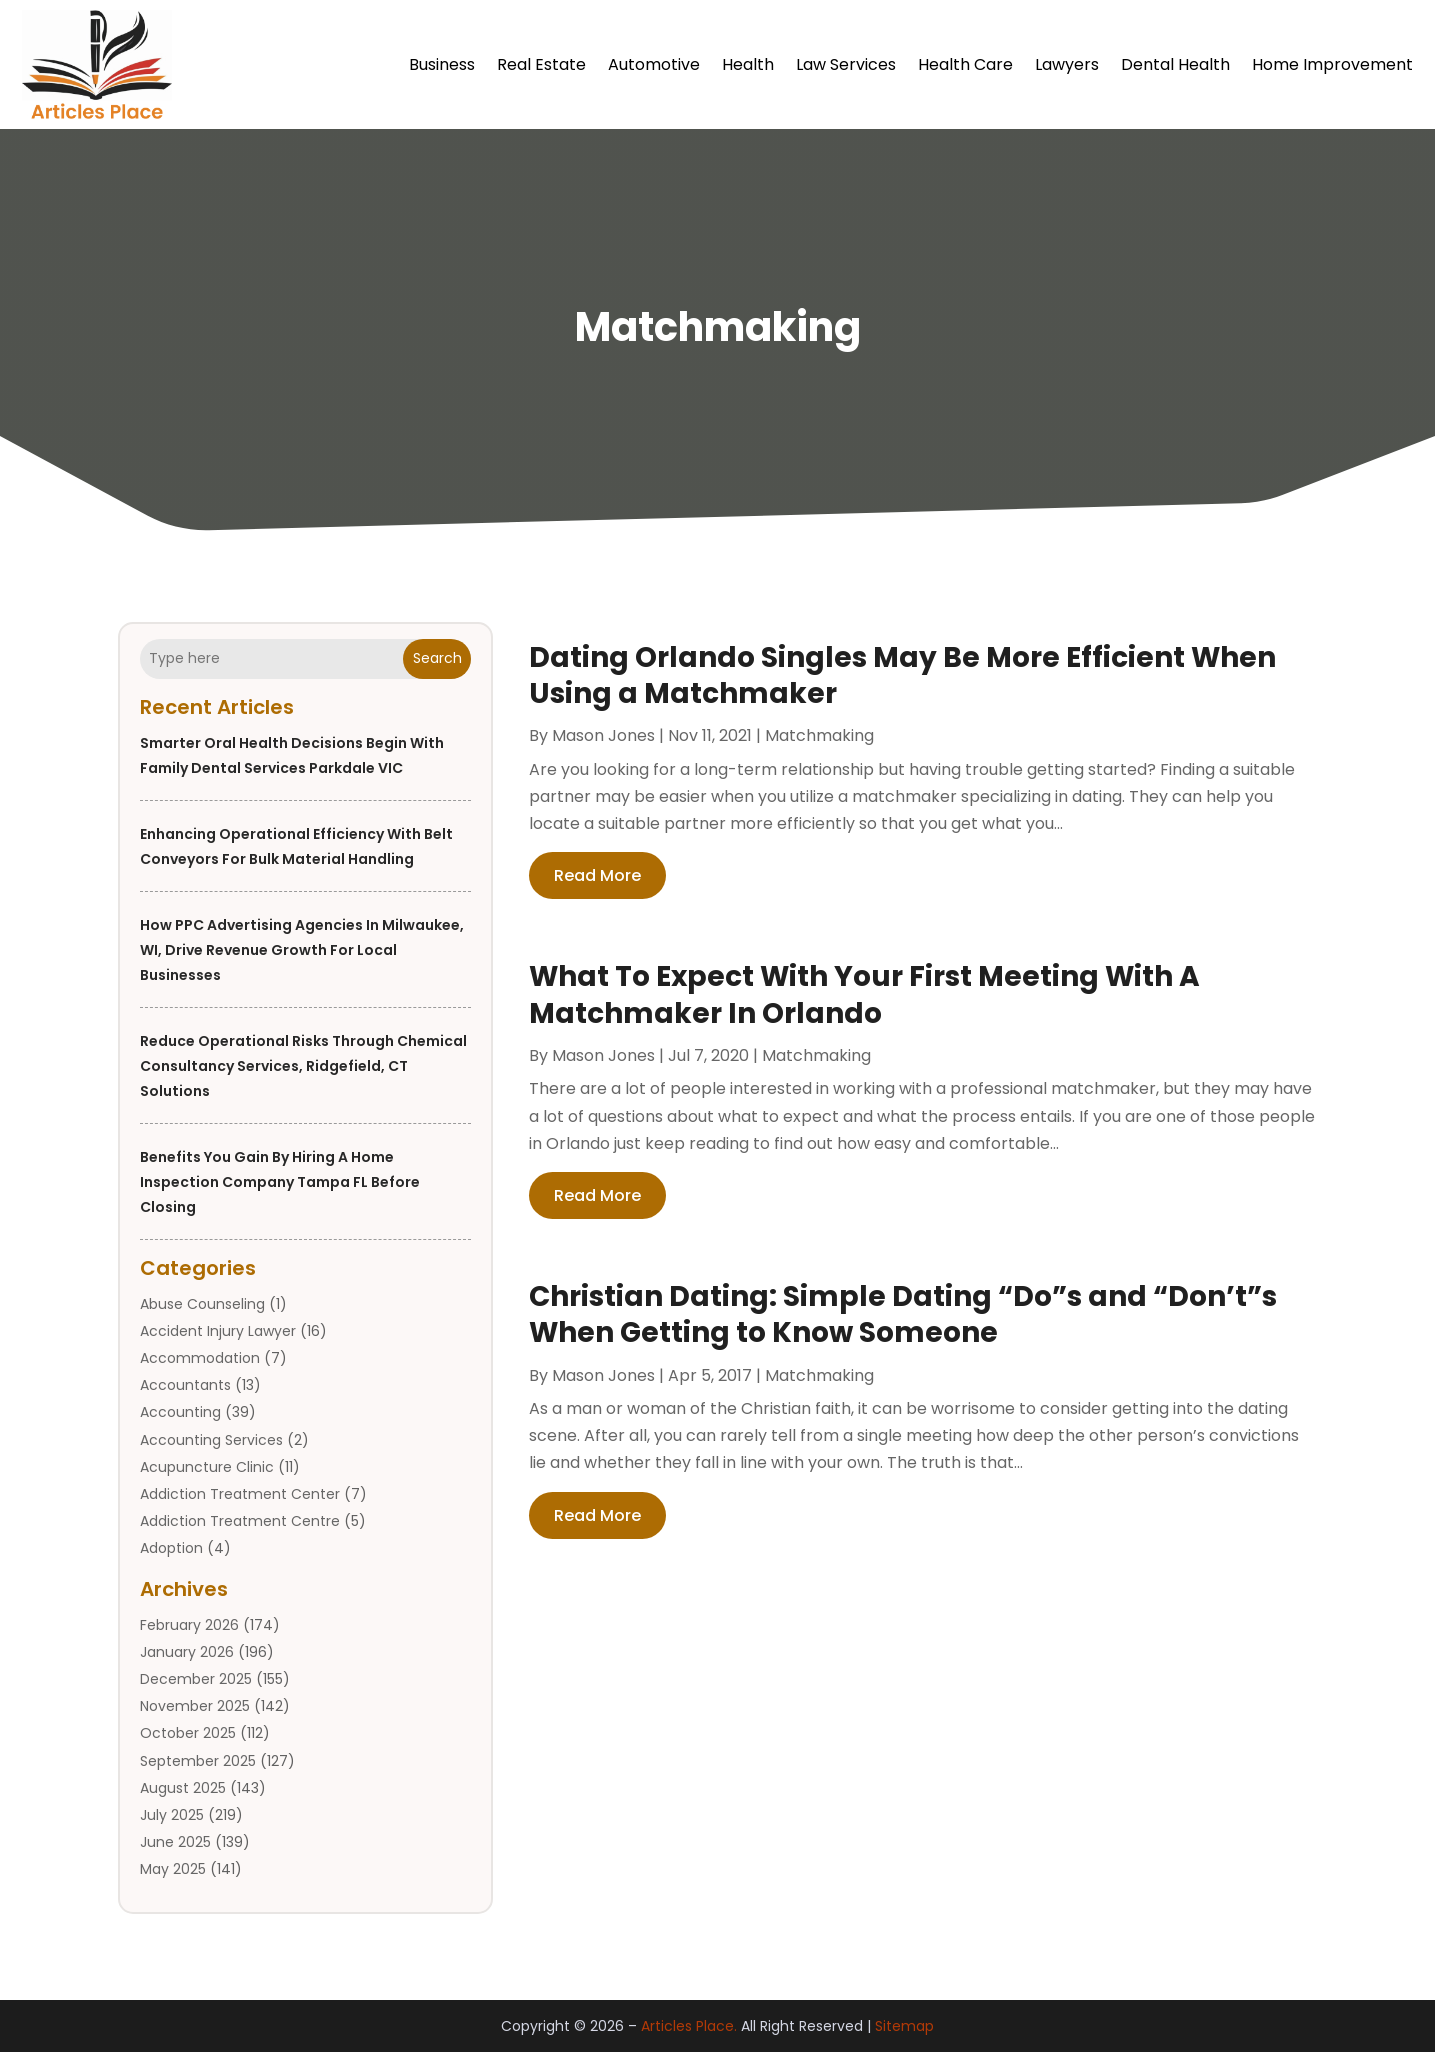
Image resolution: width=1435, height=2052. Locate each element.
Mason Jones (603, 735)
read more (597, 875)
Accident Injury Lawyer (218, 1331)
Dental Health (1175, 64)
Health (748, 64)
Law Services (846, 64)
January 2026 (187, 1652)
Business (442, 64)
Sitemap (904, 2026)
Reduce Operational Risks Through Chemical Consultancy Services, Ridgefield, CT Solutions (303, 1066)
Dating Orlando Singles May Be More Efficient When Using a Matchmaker (902, 675)
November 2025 (195, 1706)
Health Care (965, 64)
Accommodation (200, 1358)
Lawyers (1067, 64)
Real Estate (541, 64)
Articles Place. (689, 2026)
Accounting (180, 1412)
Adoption (171, 1548)
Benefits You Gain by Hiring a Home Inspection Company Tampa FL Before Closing (280, 1182)
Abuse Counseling (202, 1304)
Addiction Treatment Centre (240, 1521)
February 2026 (189, 1625)
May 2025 (173, 1869)
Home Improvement (1332, 64)
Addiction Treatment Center (240, 1494)
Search (437, 658)
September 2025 (198, 1761)
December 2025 (196, 1679)
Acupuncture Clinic (207, 1467)
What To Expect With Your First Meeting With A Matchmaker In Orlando (864, 994)
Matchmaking (819, 735)
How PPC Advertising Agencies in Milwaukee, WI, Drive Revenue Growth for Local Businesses (302, 950)
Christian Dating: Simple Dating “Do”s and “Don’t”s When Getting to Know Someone (903, 1314)
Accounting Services (211, 1440)
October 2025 (188, 1733)
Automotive (654, 64)
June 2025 (175, 1842)
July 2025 (172, 1815)
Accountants (185, 1385)
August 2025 (183, 1788)
